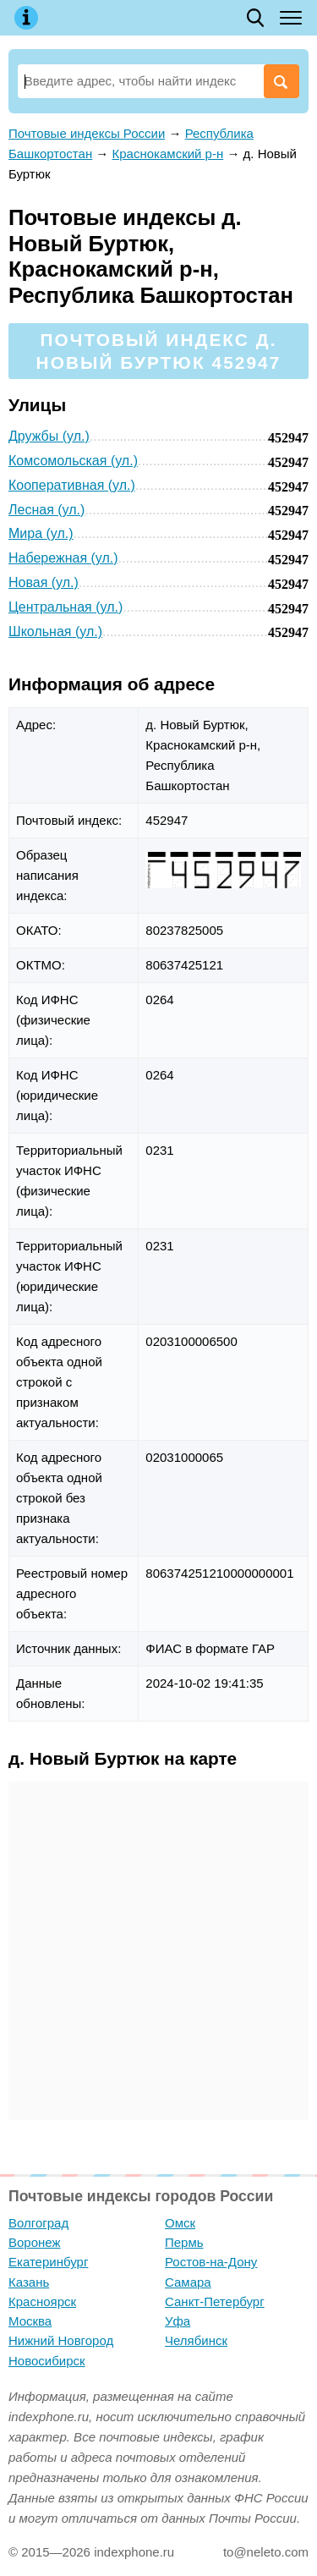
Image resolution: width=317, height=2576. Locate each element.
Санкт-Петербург (215, 2301)
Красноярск (42, 2301)
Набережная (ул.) (63, 558)
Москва (30, 2321)
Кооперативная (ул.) (71, 485)
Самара (188, 2282)
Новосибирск (46, 2361)
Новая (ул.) (43, 582)
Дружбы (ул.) (49, 436)
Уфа (177, 2321)
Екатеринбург (48, 2262)
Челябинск (196, 2340)
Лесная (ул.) (46, 510)
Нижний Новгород (60, 2340)
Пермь (184, 2242)
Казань (28, 2282)
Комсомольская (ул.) (73, 460)
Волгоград (38, 2223)
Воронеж (34, 2242)
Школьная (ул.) (55, 631)
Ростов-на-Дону (211, 2262)
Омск (180, 2223)
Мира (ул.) (41, 533)
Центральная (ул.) (65, 607)
